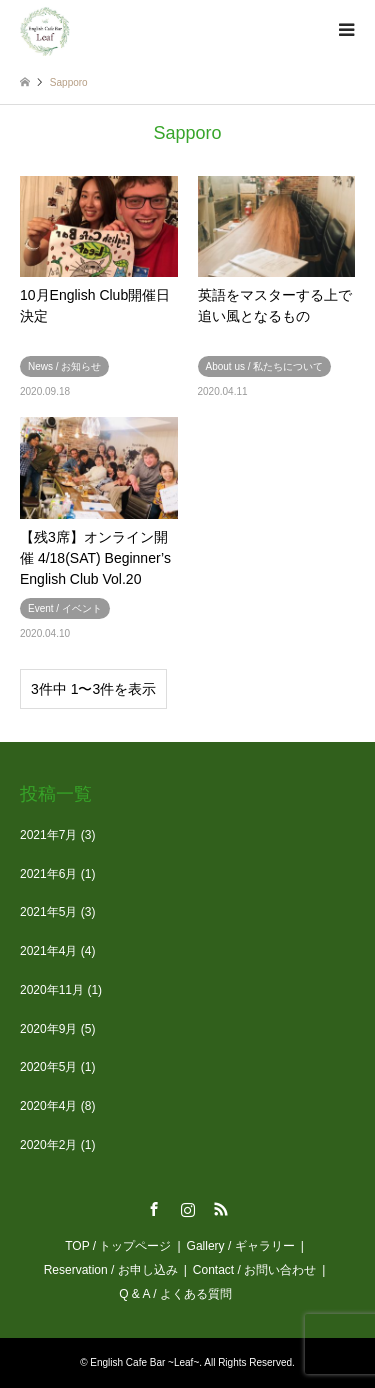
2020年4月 (48, 1106)
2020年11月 (52, 990)
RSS (221, 1209)
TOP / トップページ (118, 1246)
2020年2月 (48, 1145)
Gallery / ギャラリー (241, 1246)
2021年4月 (48, 951)
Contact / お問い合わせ (254, 1270)
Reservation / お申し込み (111, 1270)
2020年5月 (48, 1067)
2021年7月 (48, 835)
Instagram (188, 1209)
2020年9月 (48, 1029)
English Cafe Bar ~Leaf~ (144, 1362)
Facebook (154, 1209)
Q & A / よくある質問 (181, 1294)
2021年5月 (48, 912)
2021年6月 (48, 874)
